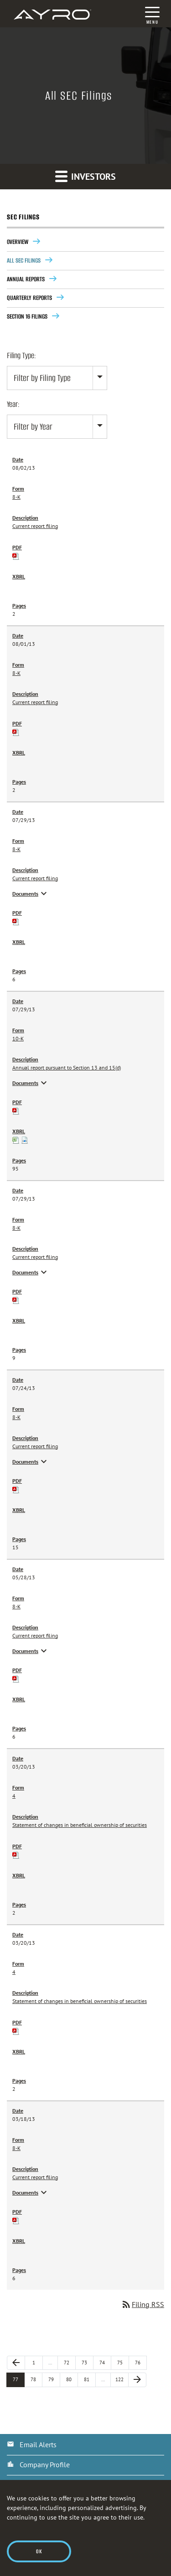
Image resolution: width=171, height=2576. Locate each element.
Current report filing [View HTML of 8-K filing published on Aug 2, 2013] (35, 525)
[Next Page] (137, 2380)
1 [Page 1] (37, 2362)
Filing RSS (142, 2304)
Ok (39, 2551)
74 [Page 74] (105, 2362)
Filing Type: (21, 355)
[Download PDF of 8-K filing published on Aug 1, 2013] (16, 731)
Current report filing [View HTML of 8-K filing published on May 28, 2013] (35, 1635)
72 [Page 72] (70, 2362)
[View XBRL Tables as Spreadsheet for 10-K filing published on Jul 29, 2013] (16, 1139)
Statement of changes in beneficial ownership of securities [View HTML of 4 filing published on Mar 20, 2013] (79, 1824)
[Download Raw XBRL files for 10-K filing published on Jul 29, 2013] (24, 1139)
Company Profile (45, 2464)
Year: (13, 404)
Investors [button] (85, 176)
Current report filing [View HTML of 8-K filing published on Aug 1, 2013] (35, 702)
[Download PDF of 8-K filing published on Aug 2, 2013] (16, 555)
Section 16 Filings (27, 316)
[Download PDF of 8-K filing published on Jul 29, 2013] (16, 921)
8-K (16, 496)
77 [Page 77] (19, 2379)
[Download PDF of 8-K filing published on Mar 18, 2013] (16, 2219)
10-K (18, 1038)
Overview (17, 242)
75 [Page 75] (123, 2362)
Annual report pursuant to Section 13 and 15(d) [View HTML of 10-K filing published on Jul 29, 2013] (66, 1067)
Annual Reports (26, 279)
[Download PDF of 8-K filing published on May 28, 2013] (16, 1678)
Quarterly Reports (29, 298)
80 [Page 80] (72, 2379)
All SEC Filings (24, 260)
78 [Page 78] (36, 2379)
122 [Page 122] (122, 2379)
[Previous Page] (16, 2363)
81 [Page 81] (90, 2379)
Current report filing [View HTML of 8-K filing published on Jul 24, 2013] (35, 1446)
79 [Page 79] (54, 2379)
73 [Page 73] (87, 2362)
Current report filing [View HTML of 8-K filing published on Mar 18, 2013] (35, 2177)
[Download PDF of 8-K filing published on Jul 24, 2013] (16, 1489)
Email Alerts (38, 2444)
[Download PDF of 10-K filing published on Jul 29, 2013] (16, 1110)
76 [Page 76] (141, 2362)
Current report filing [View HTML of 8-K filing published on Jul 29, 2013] (35, 878)
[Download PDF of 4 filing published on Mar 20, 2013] (16, 1854)
